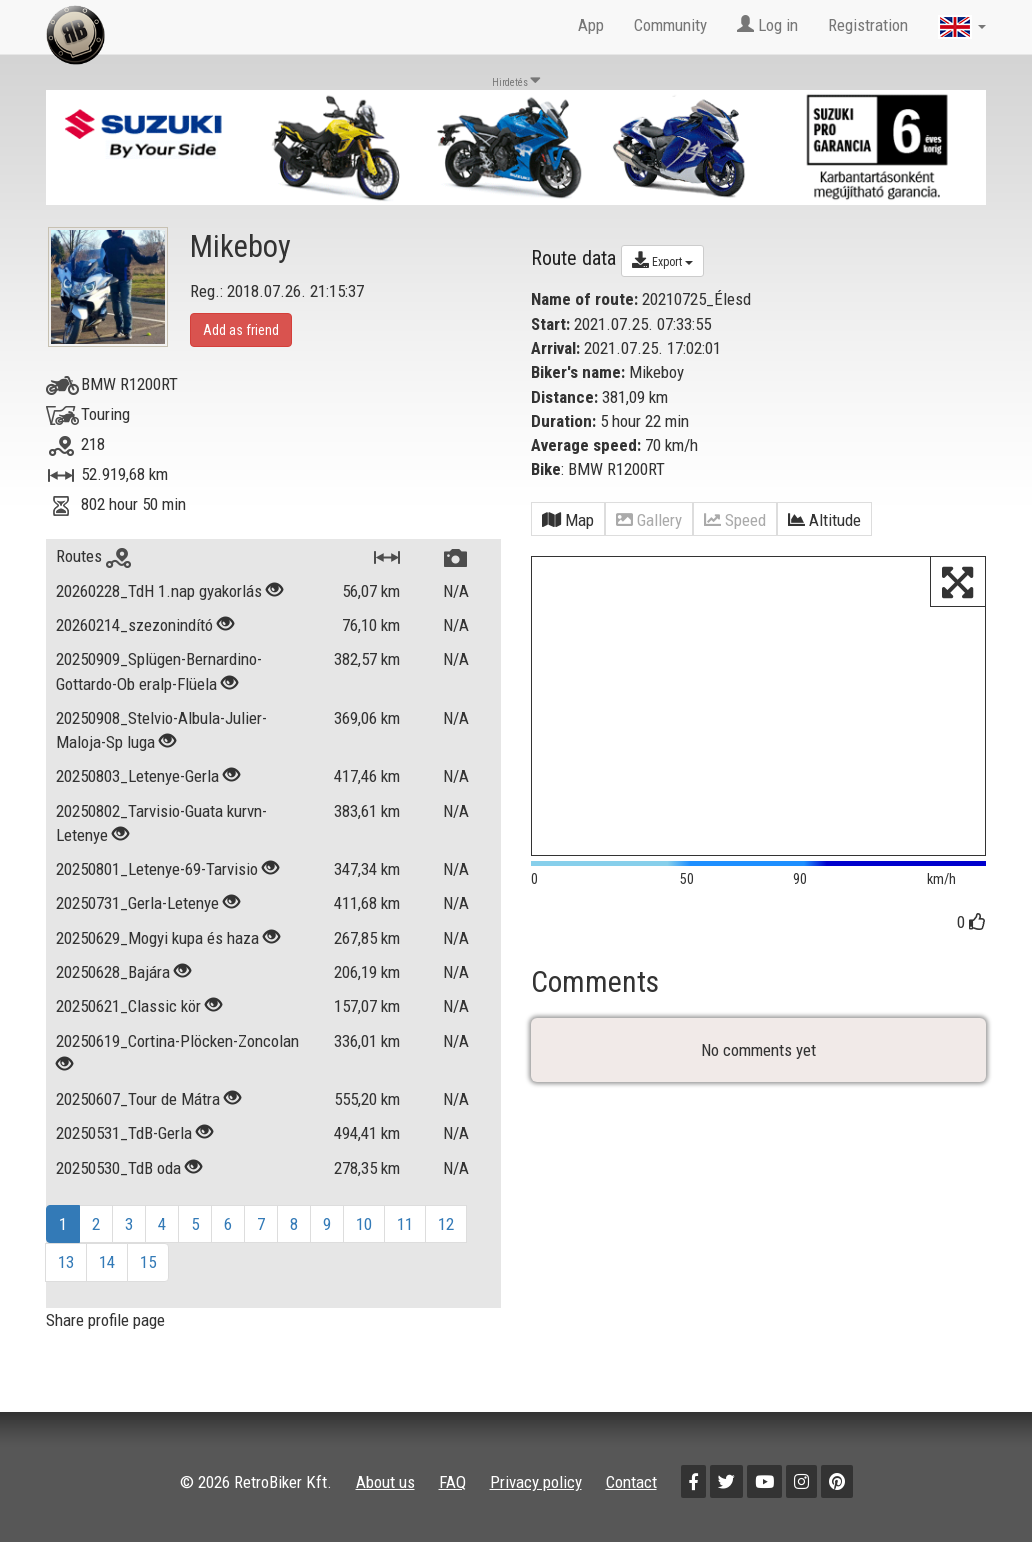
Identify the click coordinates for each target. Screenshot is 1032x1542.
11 (405, 1224)
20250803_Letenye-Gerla (137, 776)
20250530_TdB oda (120, 1168)
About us (385, 1482)
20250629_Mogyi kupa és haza (159, 938)
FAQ (452, 1482)
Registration (868, 25)
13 (66, 1262)
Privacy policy (536, 1482)
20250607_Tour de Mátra (140, 1099)
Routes (93, 556)
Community (670, 25)
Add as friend (241, 330)
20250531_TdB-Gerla (126, 1133)
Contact (631, 1482)
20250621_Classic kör (130, 1006)
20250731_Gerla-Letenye (139, 903)
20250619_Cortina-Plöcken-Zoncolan (177, 1041)
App (591, 25)
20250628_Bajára (115, 972)
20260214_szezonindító (134, 625)
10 (364, 1224)
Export (662, 260)
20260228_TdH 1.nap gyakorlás (161, 591)
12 (446, 1224)
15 (148, 1262)
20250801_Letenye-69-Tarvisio (157, 869)
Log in (767, 25)
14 (107, 1262)
